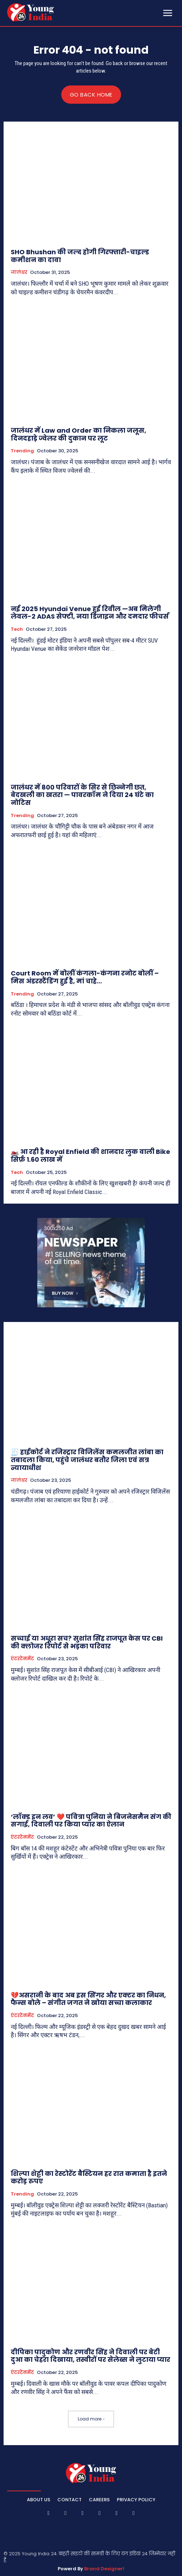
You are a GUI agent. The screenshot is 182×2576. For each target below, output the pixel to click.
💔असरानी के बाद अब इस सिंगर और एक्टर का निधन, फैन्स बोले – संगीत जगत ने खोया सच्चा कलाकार (88, 1999)
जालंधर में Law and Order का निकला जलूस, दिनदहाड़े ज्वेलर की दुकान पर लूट (78, 434)
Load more (91, 2419)
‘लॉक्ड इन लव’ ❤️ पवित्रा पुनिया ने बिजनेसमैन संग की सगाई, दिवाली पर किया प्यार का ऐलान (91, 1820)
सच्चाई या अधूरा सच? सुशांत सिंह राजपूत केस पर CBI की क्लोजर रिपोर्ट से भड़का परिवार (87, 1642)
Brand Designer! (104, 2568)
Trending (22, 451)
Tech (17, 629)
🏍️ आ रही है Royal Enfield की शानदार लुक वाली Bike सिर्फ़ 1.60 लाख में (90, 1155)
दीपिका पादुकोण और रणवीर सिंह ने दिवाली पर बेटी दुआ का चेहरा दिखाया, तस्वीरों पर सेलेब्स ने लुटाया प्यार (90, 2356)
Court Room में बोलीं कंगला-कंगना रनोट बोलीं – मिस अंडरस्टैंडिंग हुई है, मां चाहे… (85, 977)
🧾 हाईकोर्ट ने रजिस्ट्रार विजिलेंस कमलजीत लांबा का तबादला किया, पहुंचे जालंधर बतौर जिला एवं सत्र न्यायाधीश (87, 1459)
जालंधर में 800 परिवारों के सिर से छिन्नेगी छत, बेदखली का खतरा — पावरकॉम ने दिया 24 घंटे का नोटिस (82, 795)
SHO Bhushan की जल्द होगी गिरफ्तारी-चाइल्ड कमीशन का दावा (80, 255)
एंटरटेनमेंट (22, 1659)
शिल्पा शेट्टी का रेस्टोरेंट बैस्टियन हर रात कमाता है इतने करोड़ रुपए (89, 2177)
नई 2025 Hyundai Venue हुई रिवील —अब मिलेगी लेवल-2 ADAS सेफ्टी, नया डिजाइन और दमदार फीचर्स (90, 612)
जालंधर (19, 272)
